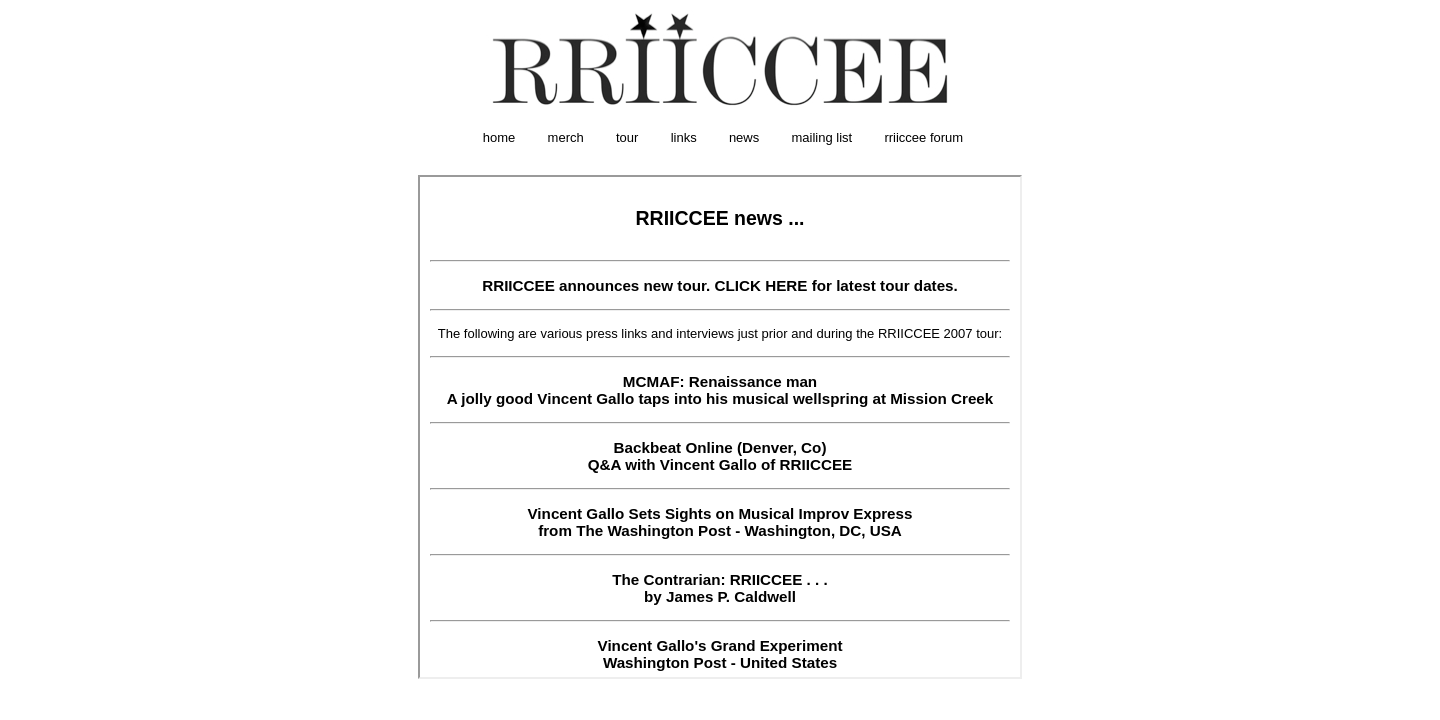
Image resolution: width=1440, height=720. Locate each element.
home (499, 137)
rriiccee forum (923, 137)
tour (627, 137)
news (744, 137)
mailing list (822, 137)
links (684, 137)
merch (566, 137)
